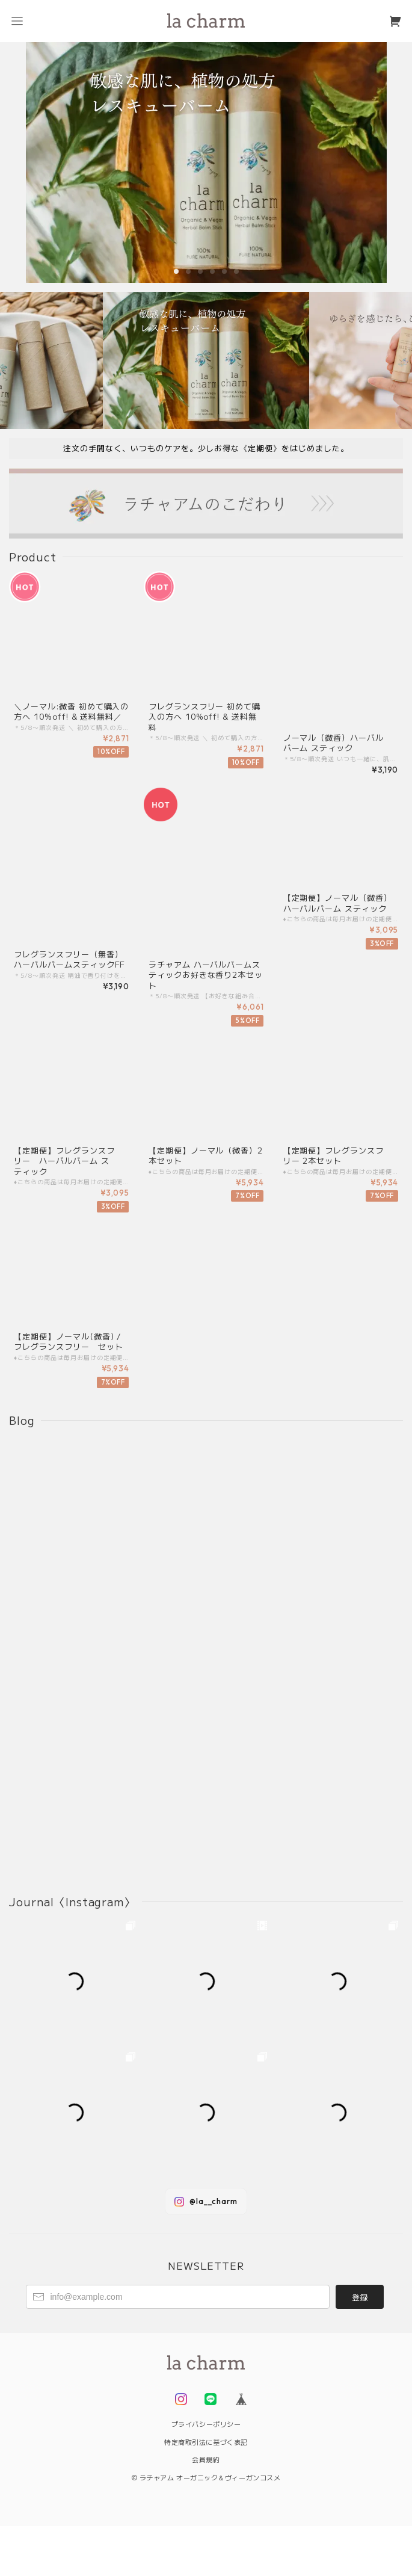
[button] (176, 271)
